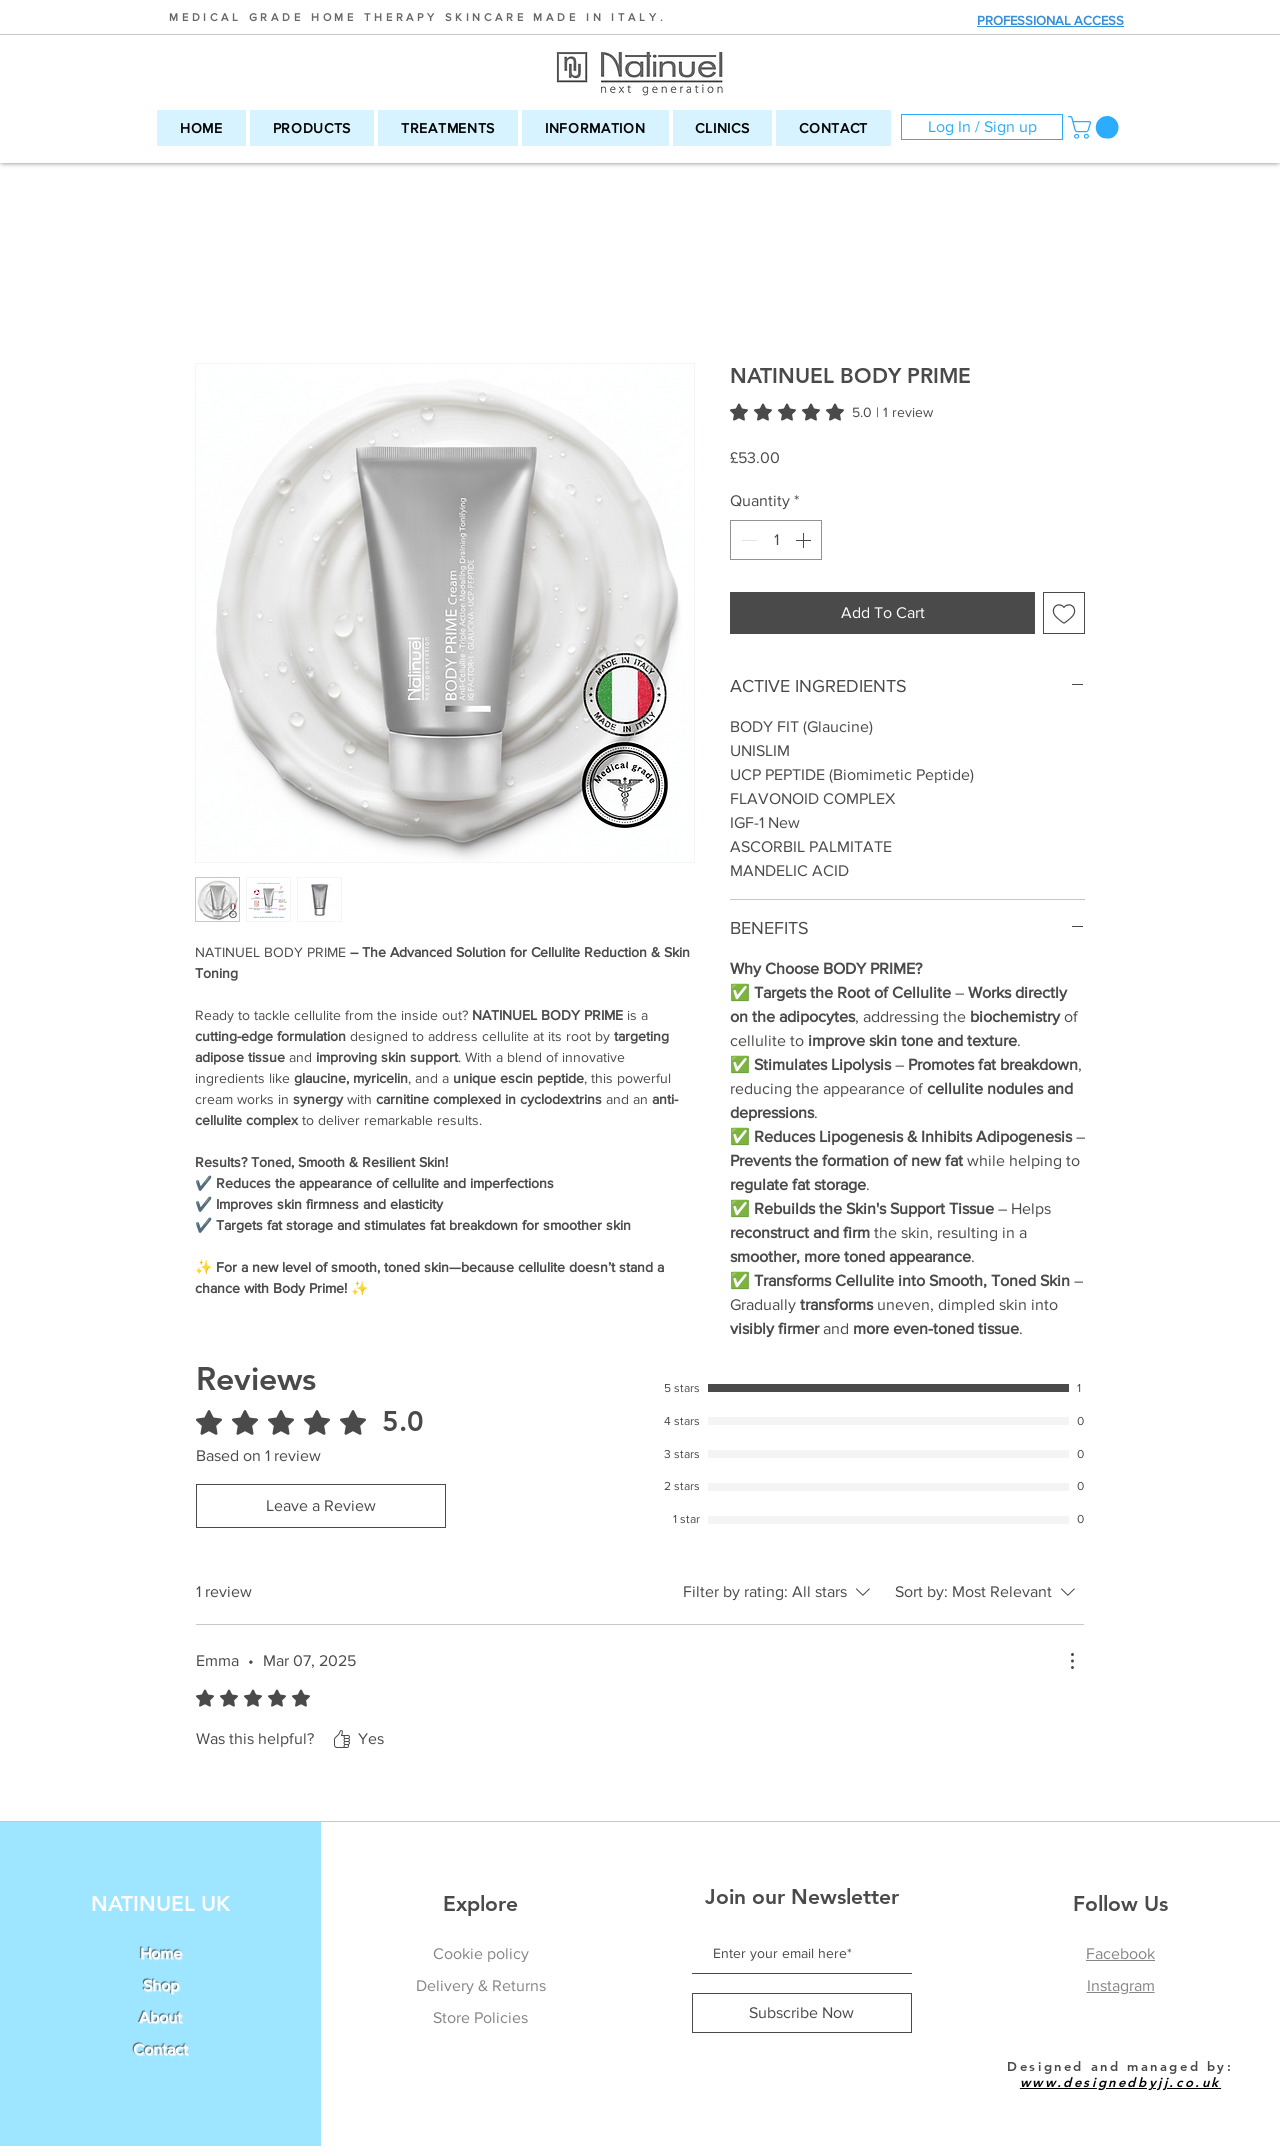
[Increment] (805, 540)
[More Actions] (1072, 1661)
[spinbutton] (776, 540)
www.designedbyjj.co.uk (1120, 2082)
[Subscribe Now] (802, 2013)
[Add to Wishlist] (1064, 613)
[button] (312, 128)
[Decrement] (747, 540)
